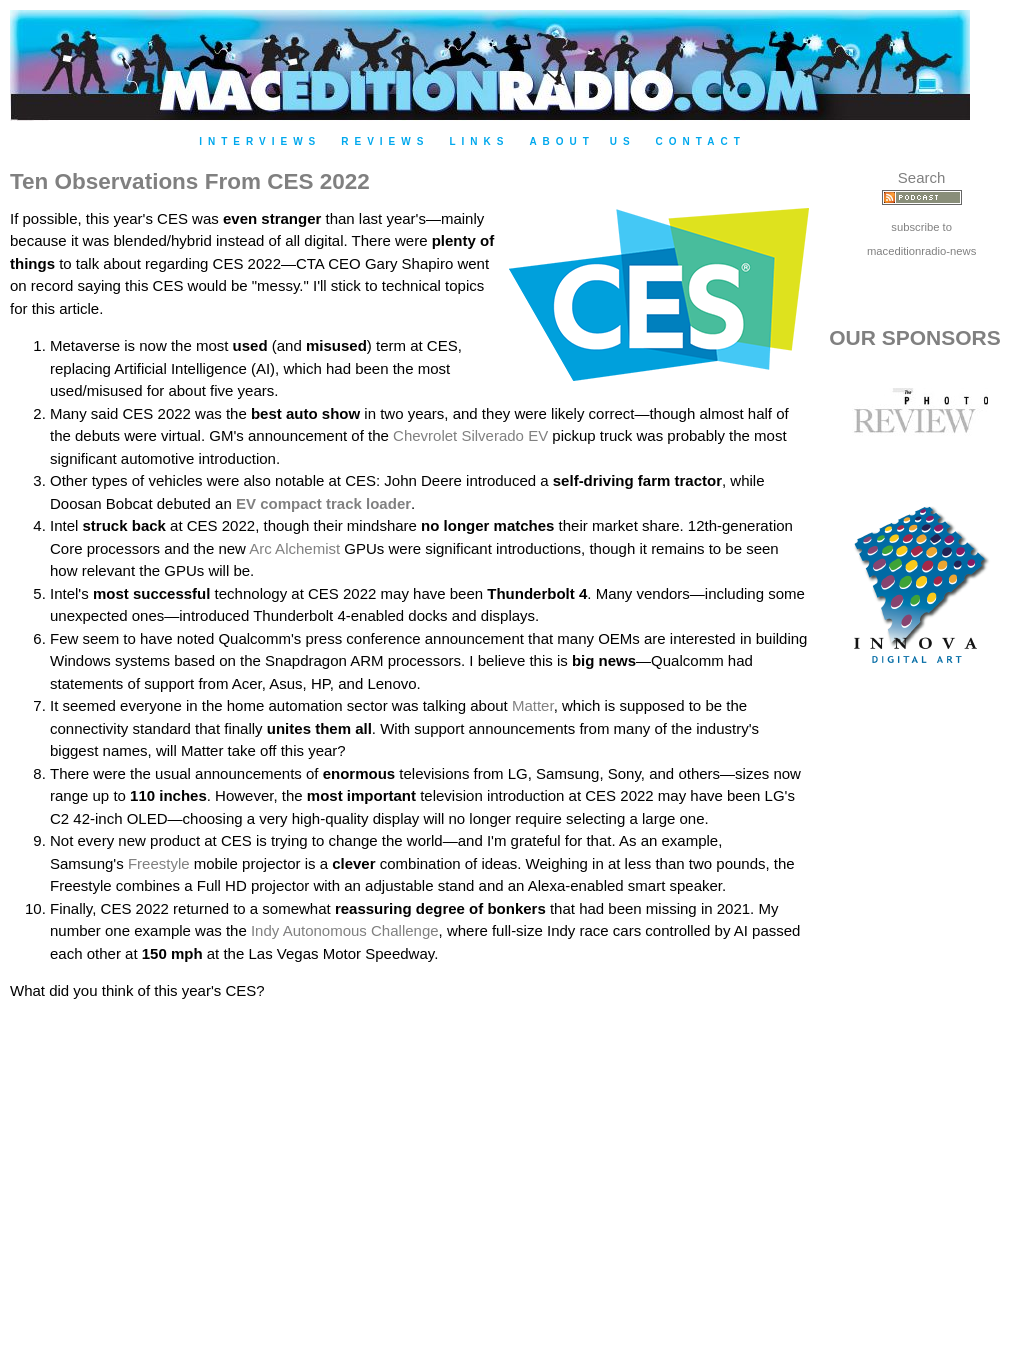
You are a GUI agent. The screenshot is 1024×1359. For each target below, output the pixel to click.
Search (922, 177)
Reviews (385, 141)
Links (479, 141)
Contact (701, 141)
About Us (582, 141)
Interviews (260, 141)
